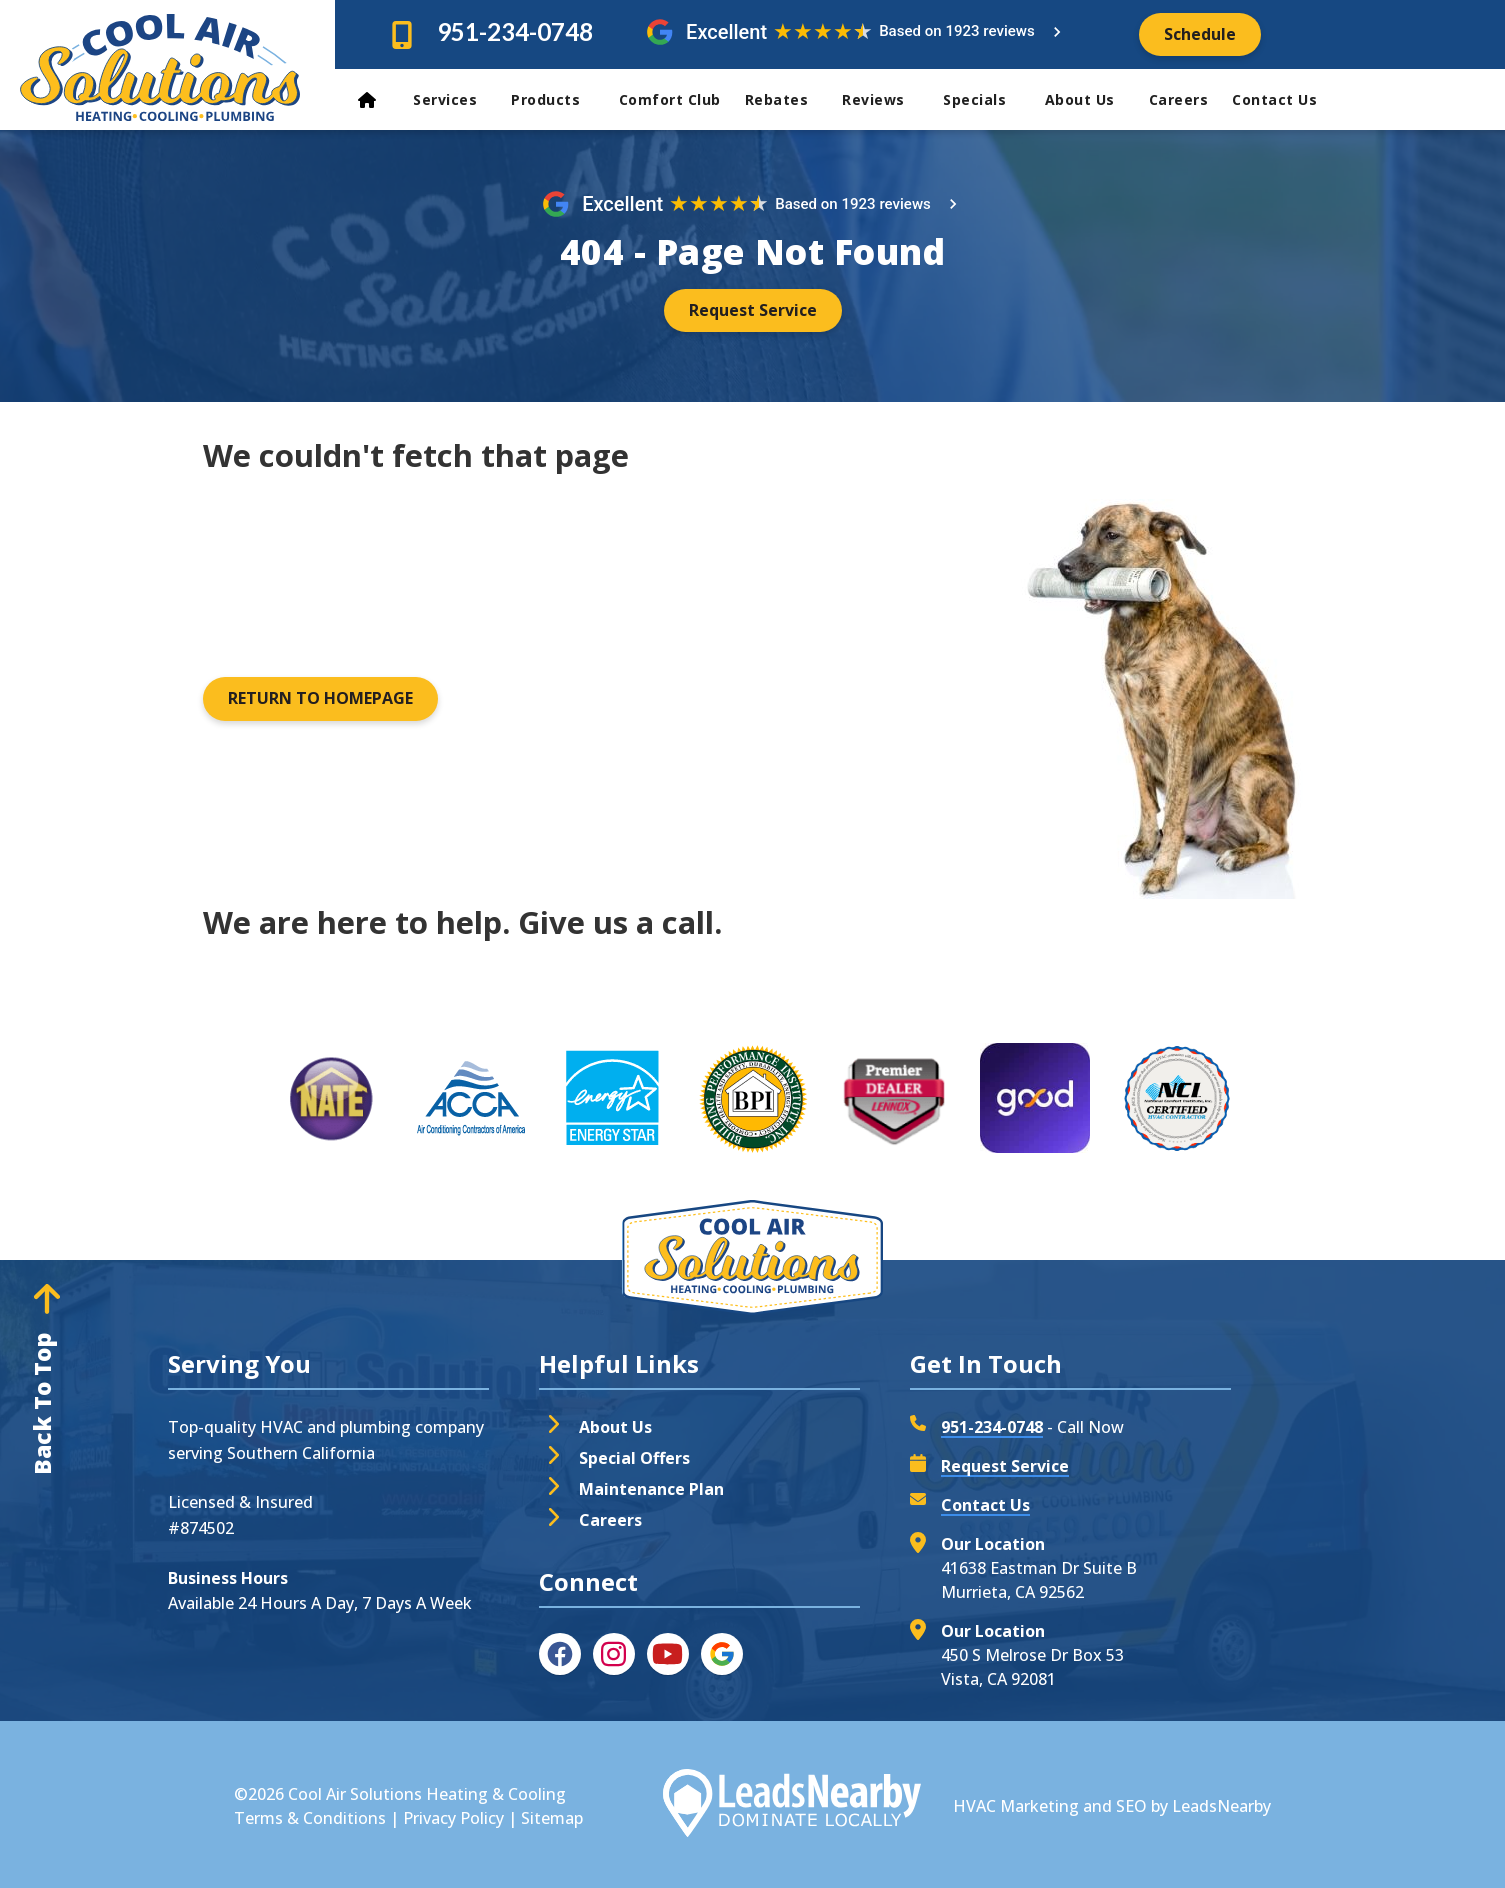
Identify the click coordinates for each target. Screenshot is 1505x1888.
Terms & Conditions (310, 1818)
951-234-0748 (515, 31)
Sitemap (552, 1818)
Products (557, 99)
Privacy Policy (453, 1818)
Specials (986, 99)
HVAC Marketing (1016, 1806)
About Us (1089, 99)
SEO (1131, 1806)
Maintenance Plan (651, 1489)
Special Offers (634, 1458)
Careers (1179, 99)
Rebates (786, 99)
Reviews (884, 99)
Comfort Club (670, 99)
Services (454, 99)
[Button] (1200, 34)
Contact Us (1277, 99)
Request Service (1005, 1466)
